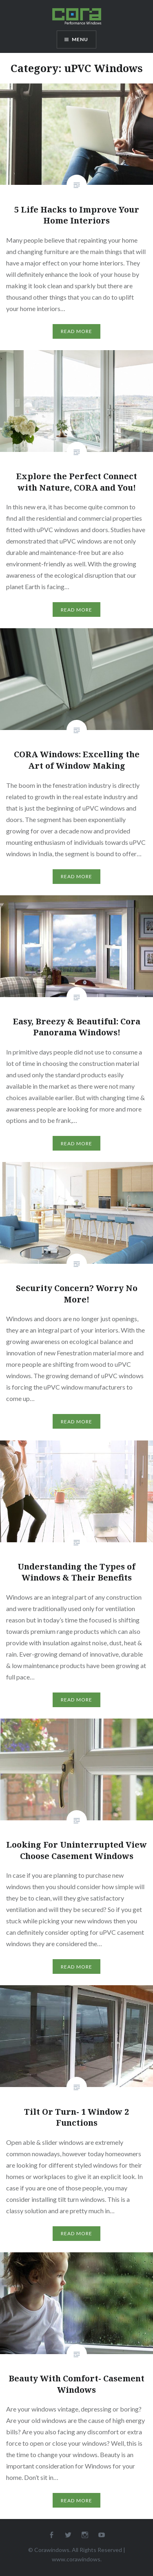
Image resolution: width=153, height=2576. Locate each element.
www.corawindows (76, 2559)
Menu (80, 39)
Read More (77, 331)
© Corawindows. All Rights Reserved (75, 2549)
